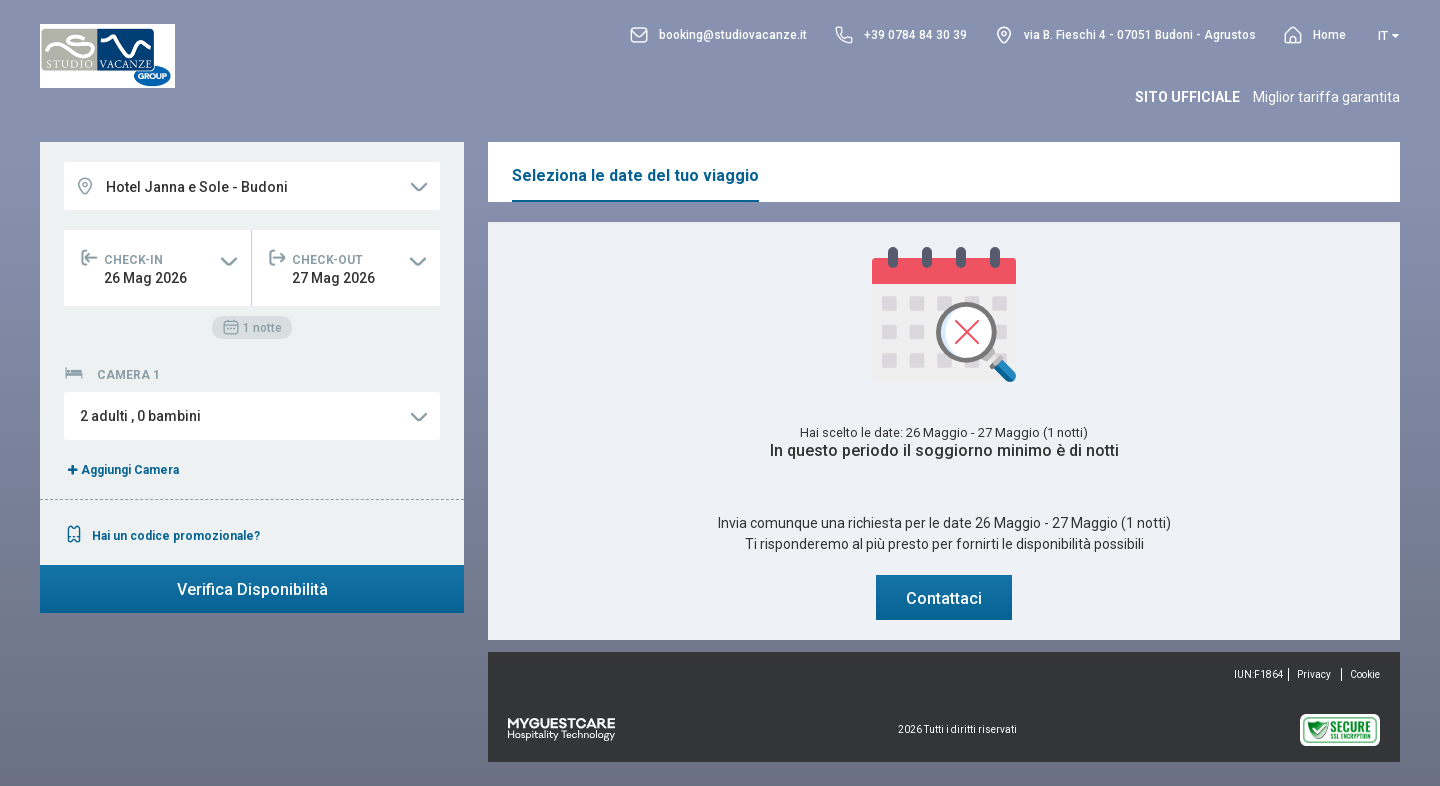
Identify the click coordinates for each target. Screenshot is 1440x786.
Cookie (1365, 674)
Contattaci (944, 598)
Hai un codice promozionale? (162, 536)
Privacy (1314, 674)
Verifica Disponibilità (252, 589)
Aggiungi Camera (121, 470)
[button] (252, 416)
